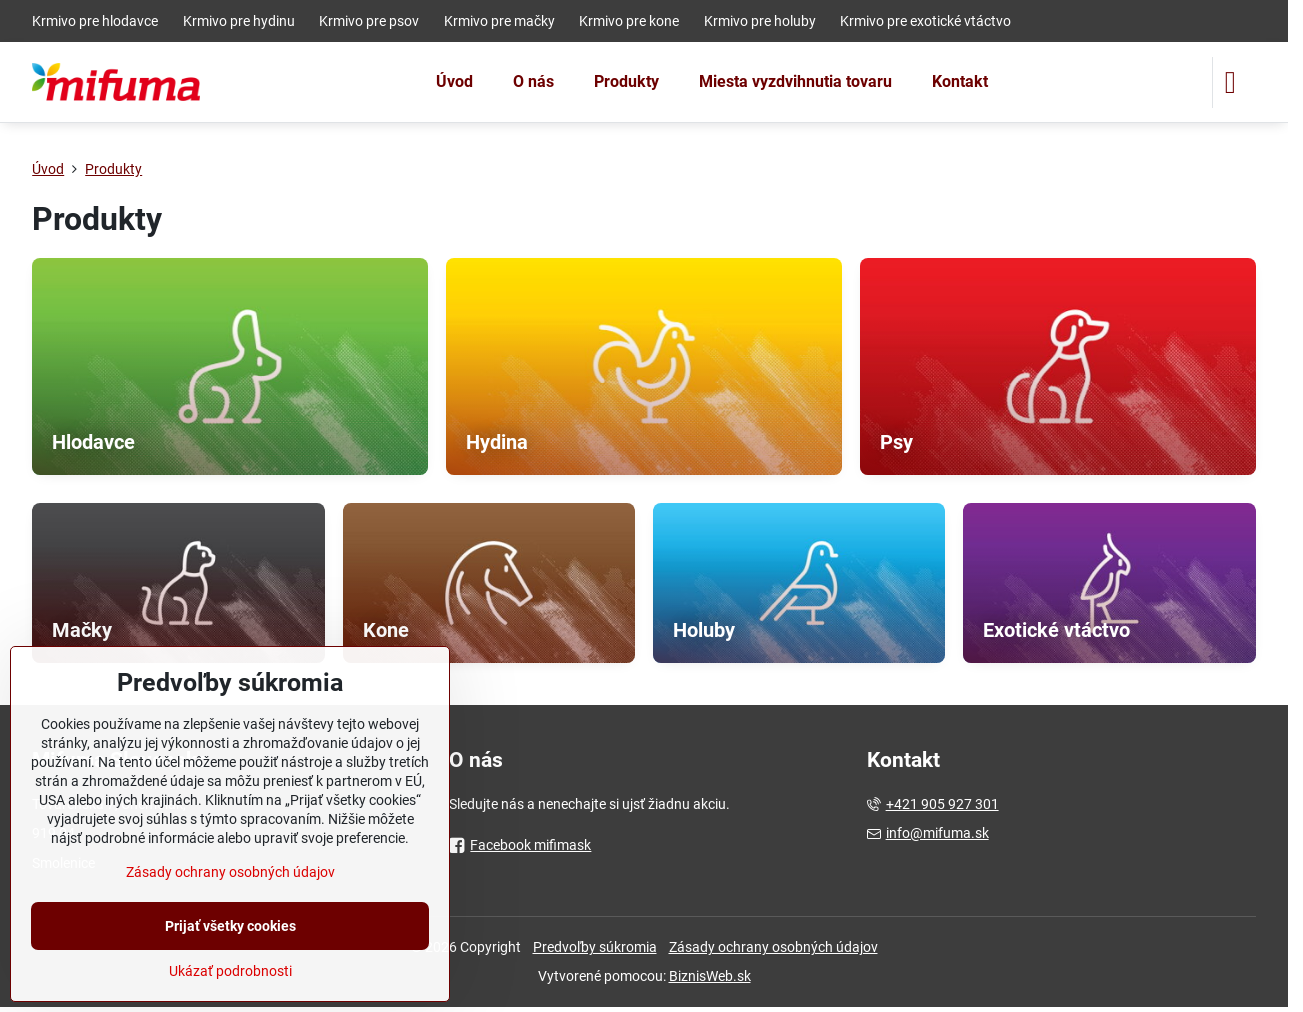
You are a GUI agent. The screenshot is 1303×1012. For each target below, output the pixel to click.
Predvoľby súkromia (595, 947)
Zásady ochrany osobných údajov (773, 947)
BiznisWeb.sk (710, 976)
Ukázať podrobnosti (230, 971)
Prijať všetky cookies (230, 926)
